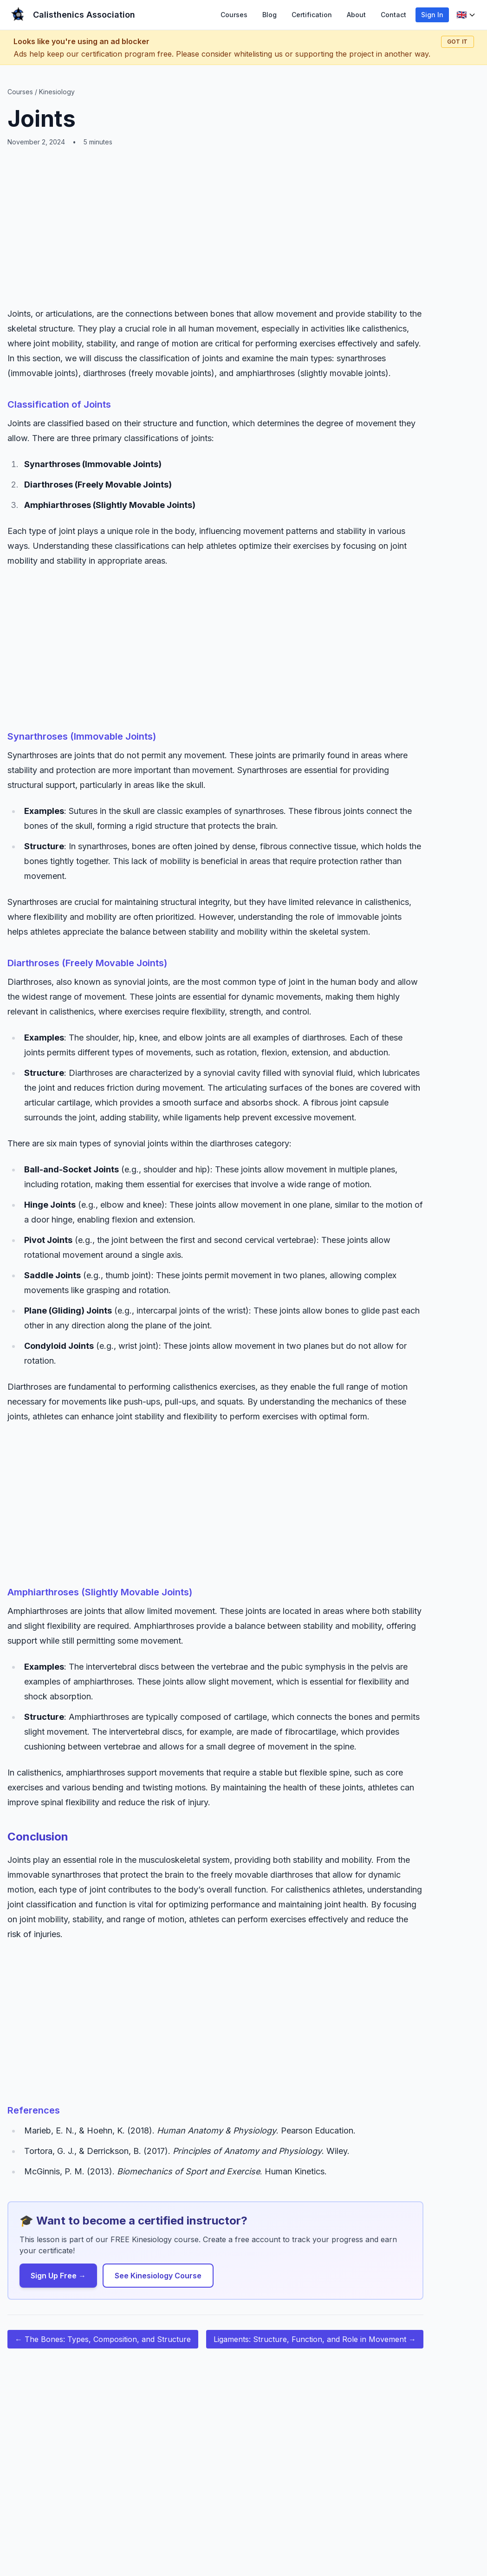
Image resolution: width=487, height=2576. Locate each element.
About (356, 15)
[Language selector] (466, 15)
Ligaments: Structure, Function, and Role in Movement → (315, 2339)
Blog (269, 15)
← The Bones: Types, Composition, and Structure (103, 2339)
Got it (457, 41)
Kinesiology (57, 92)
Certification (312, 15)
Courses (234, 15)
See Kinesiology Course (158, 2275)
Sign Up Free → (58, 2275)
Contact (393, 15)
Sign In (432, 15)
